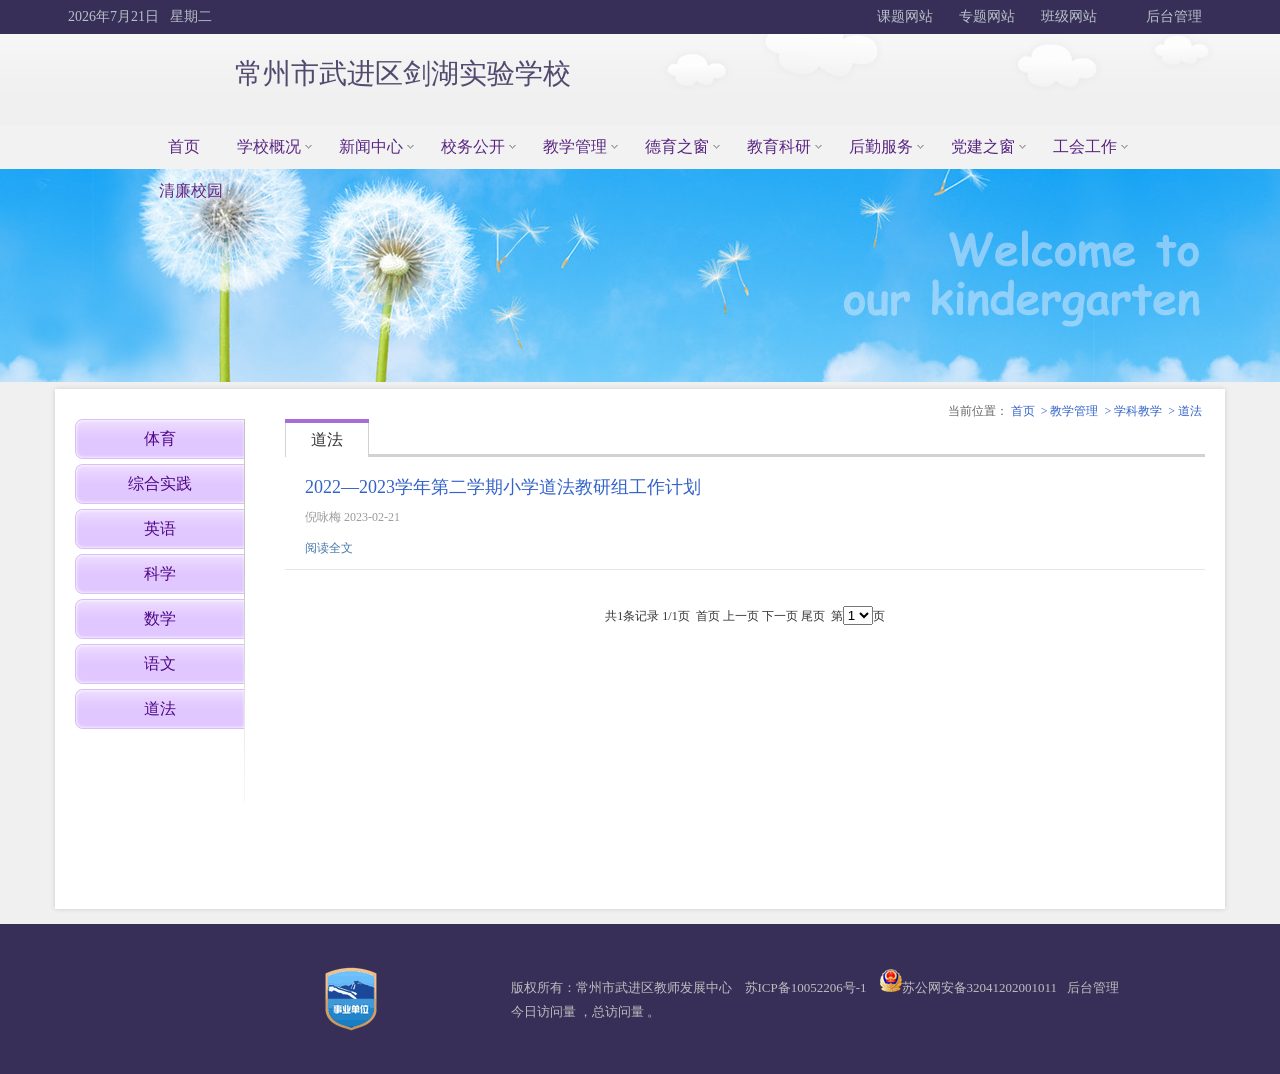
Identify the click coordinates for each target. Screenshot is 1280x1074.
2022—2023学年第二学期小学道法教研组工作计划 (503, 487)
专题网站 (987, 16)
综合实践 (160, 483)
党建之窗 (983, 146)
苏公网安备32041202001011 (980, 987)
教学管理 (575, 146)
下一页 (780, 616)
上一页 (741, 616)
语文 (160, 663)
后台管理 (1173, 16)
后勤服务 (881, 146)
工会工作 (1085, 146)
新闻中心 (371, 146)
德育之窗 (677, 146)
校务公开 (473, 146)
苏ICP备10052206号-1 (806, 987)
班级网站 (1069, 16)
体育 (160, 438)
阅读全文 (329, 548)
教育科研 (779, 146)
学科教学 (1138, 411)
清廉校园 (191, 190)
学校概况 (269, 146)
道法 (1190, 411)
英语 (160, 528)
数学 (160, 618)
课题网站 (905, 16)
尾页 (813, 616)
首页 (184, 146)
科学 (160, 573)
